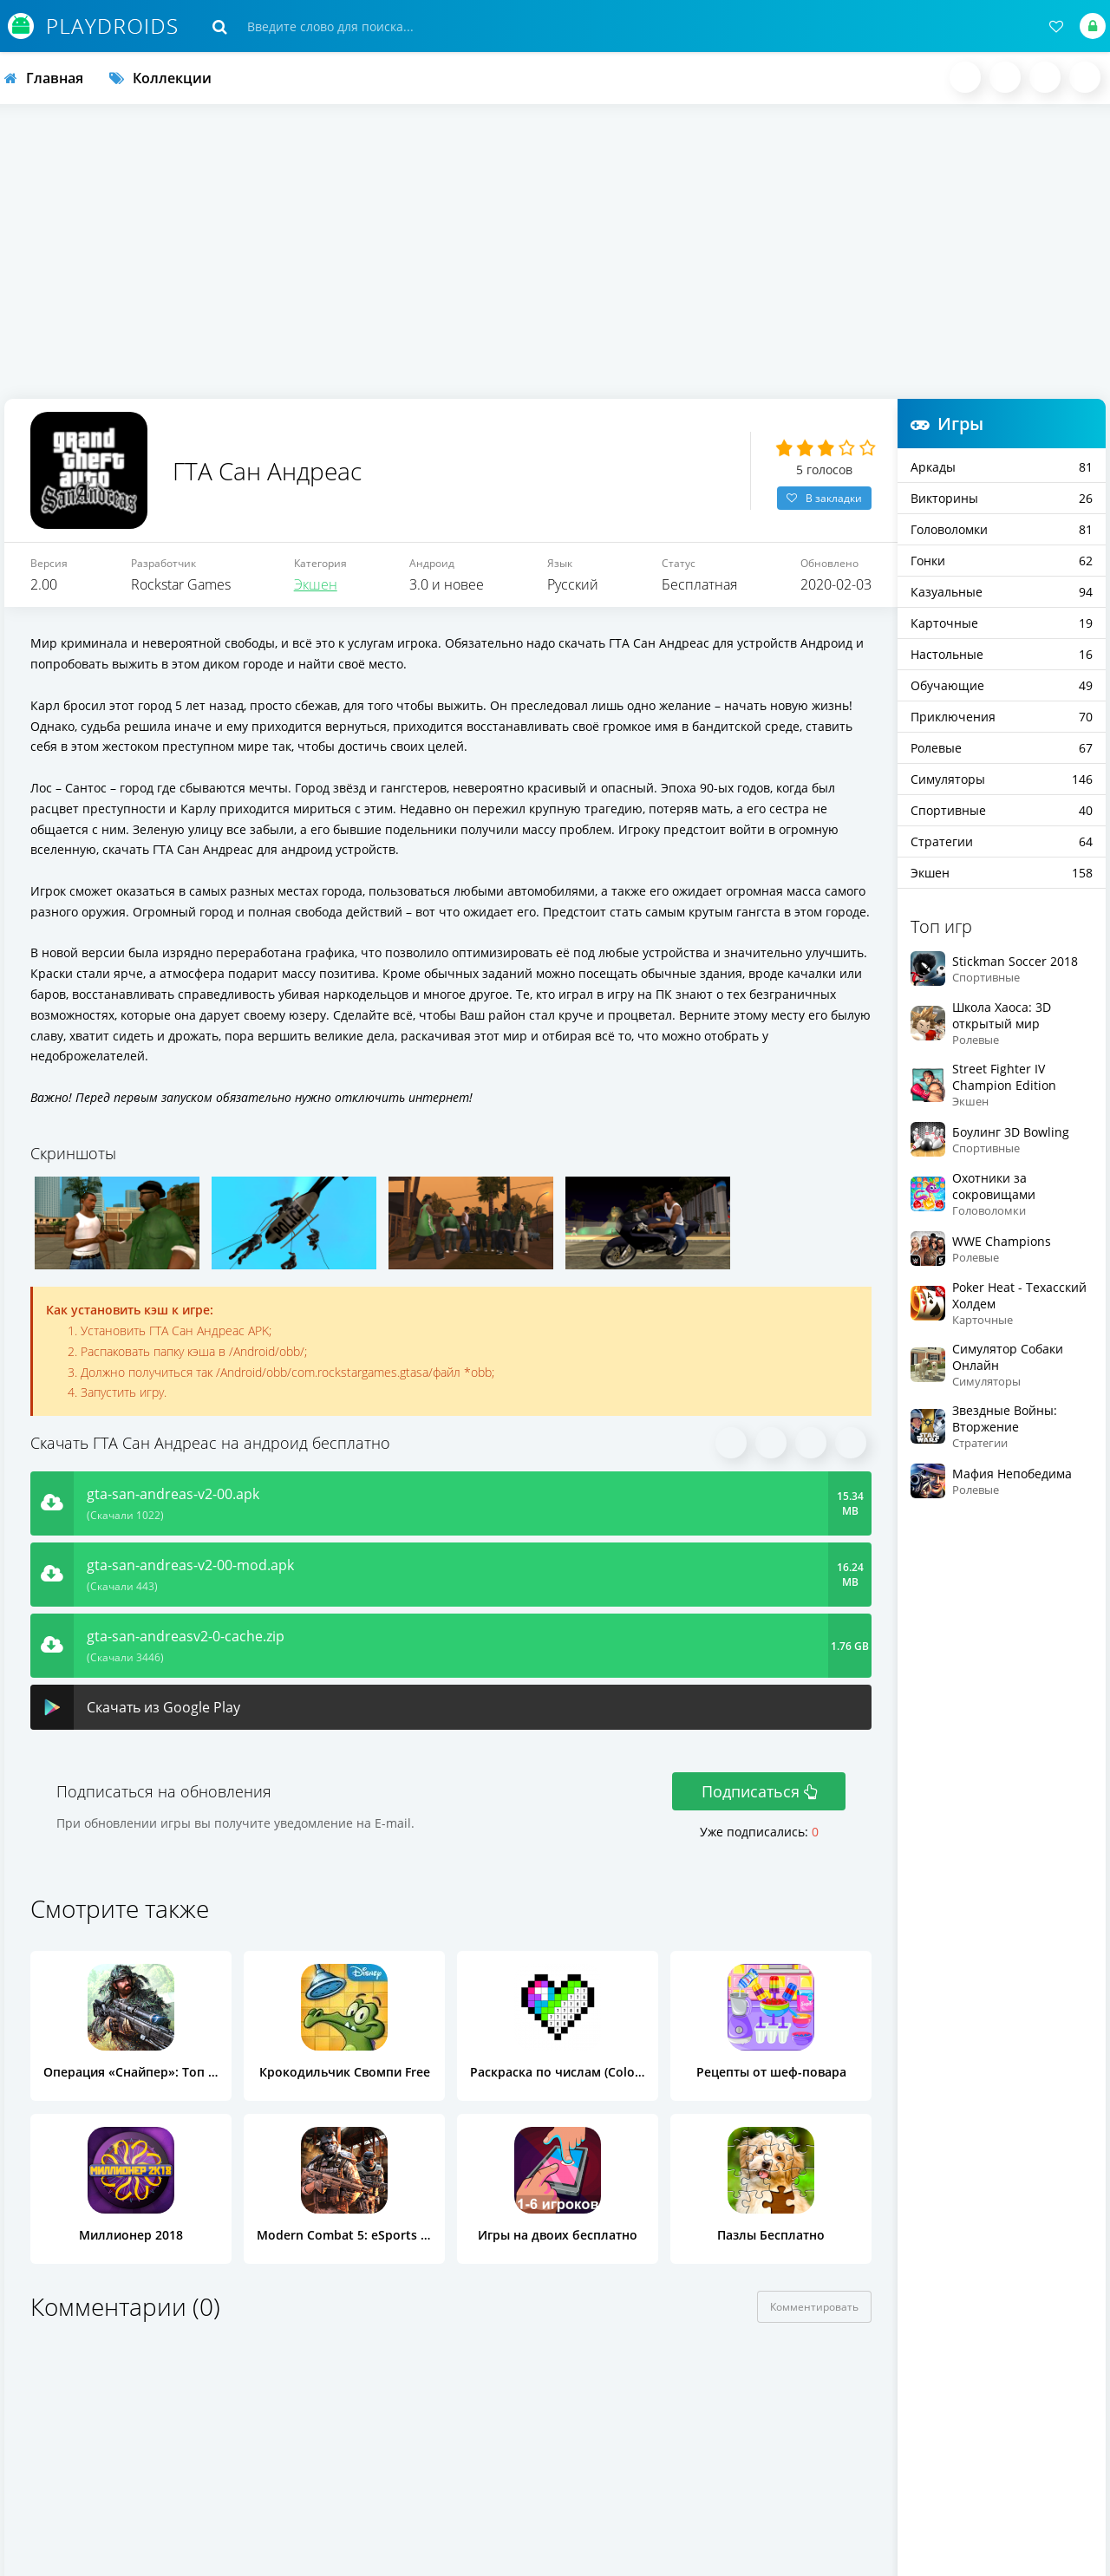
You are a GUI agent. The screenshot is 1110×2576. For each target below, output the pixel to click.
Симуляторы (1002, 779)
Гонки (1002, 560)
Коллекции (160, 78)
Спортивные (1002, 810)
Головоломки (1002, 529)
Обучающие (1002, 685)
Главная (43, 78)
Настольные (1002, 654)
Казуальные (1002, 592)
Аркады (1002, 467)
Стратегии (1002, 841)
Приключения (1002, 716)
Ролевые (1002, 748)
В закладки (824, 499)
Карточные (1002, 623)
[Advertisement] (555, 251)
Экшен (315, 588)
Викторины (1002, 498)
